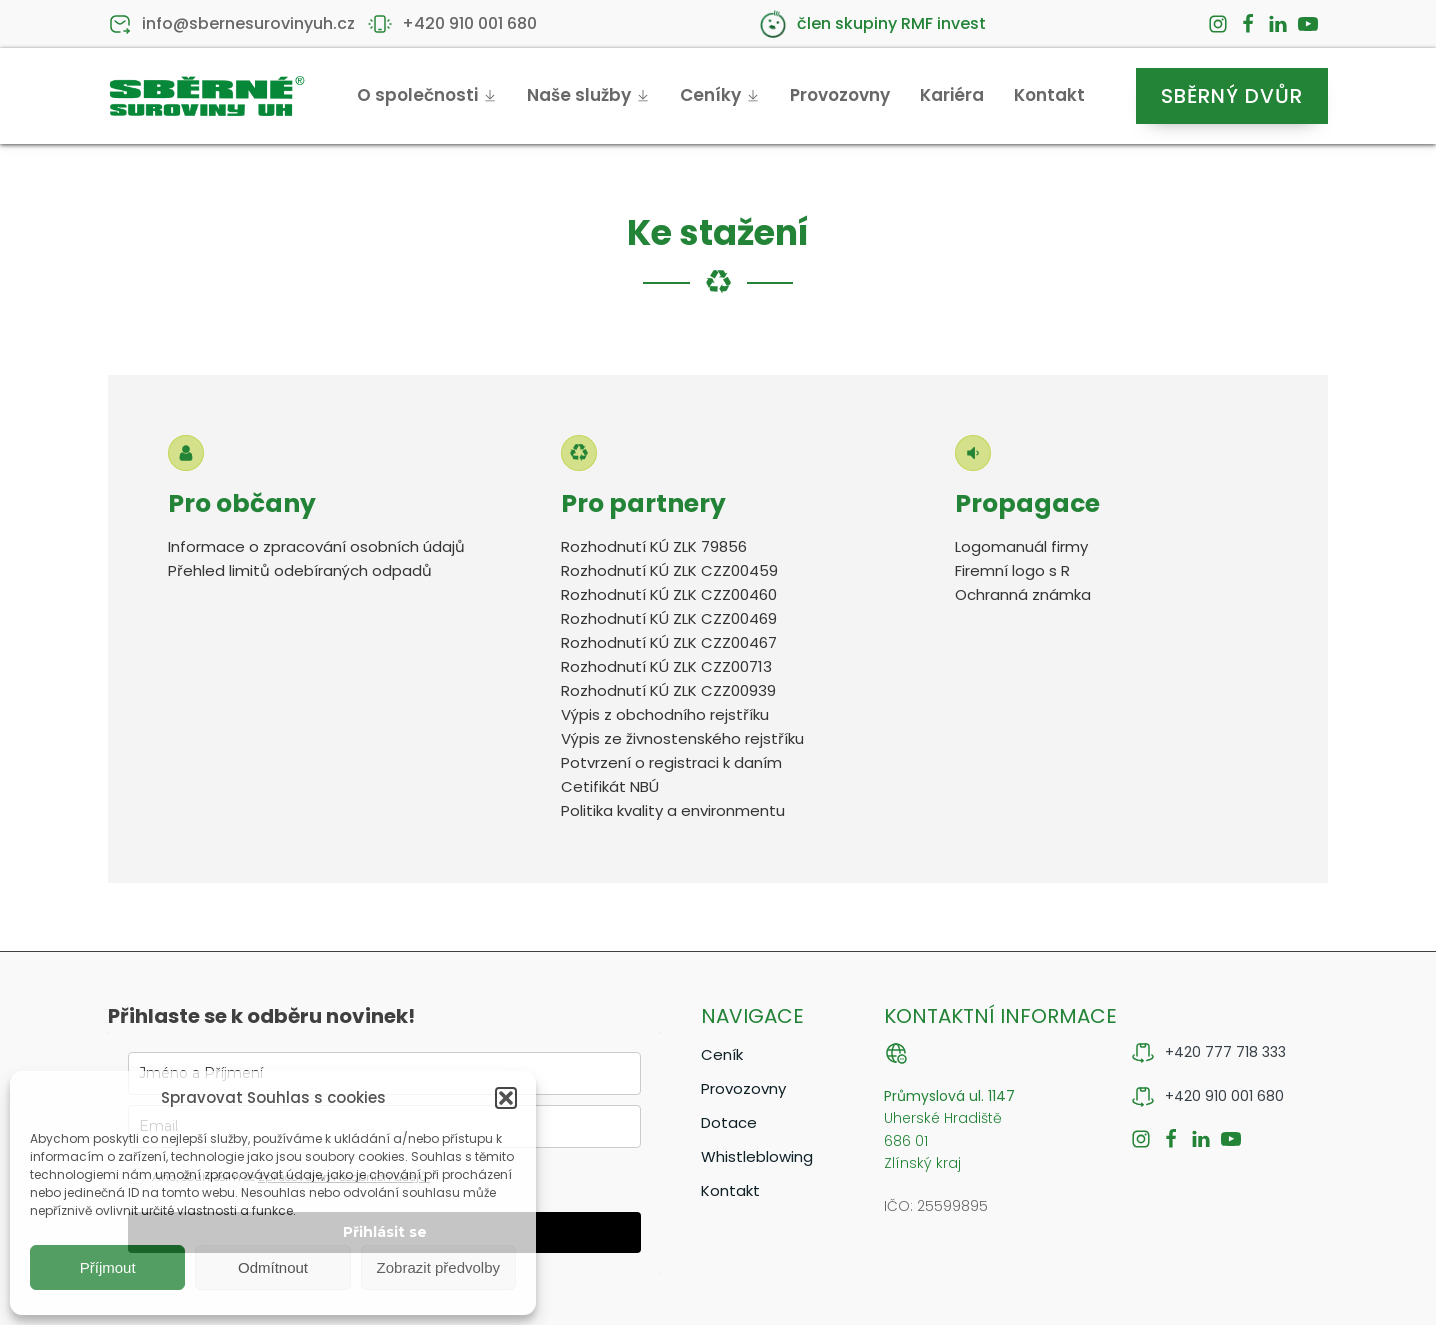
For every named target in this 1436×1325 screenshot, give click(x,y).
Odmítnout (273, 1267)
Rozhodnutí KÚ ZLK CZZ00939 (668, 690)
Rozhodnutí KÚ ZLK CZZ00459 (669, 570)
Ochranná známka (1023, 594)
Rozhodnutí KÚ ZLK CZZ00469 (669, 618)
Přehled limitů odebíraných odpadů (300, 570)
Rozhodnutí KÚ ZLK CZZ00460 (669, 594)
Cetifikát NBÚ (610, 786)
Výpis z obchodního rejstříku (665, 714)
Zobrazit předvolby (438, 1267)
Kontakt (1049, 95)
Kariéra (952, 95)
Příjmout (108, 1267)
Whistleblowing (757, 1156)
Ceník (722, 1054)
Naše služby (588, 95)
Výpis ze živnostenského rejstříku (682, 738)
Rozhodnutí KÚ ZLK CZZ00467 (671, 642)
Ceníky (720, 95)
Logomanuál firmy (1021, 546)
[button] (506, 1098)
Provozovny (840, 95)
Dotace (729, 1122)
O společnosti (427, 95)
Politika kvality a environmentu (673, 810)
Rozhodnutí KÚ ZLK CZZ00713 (666, 666)
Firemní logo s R (1012, 570)
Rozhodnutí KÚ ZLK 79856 (654, 546)
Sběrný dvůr (1232, 96)
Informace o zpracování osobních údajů (316, 546)
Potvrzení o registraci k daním (671, 762)
